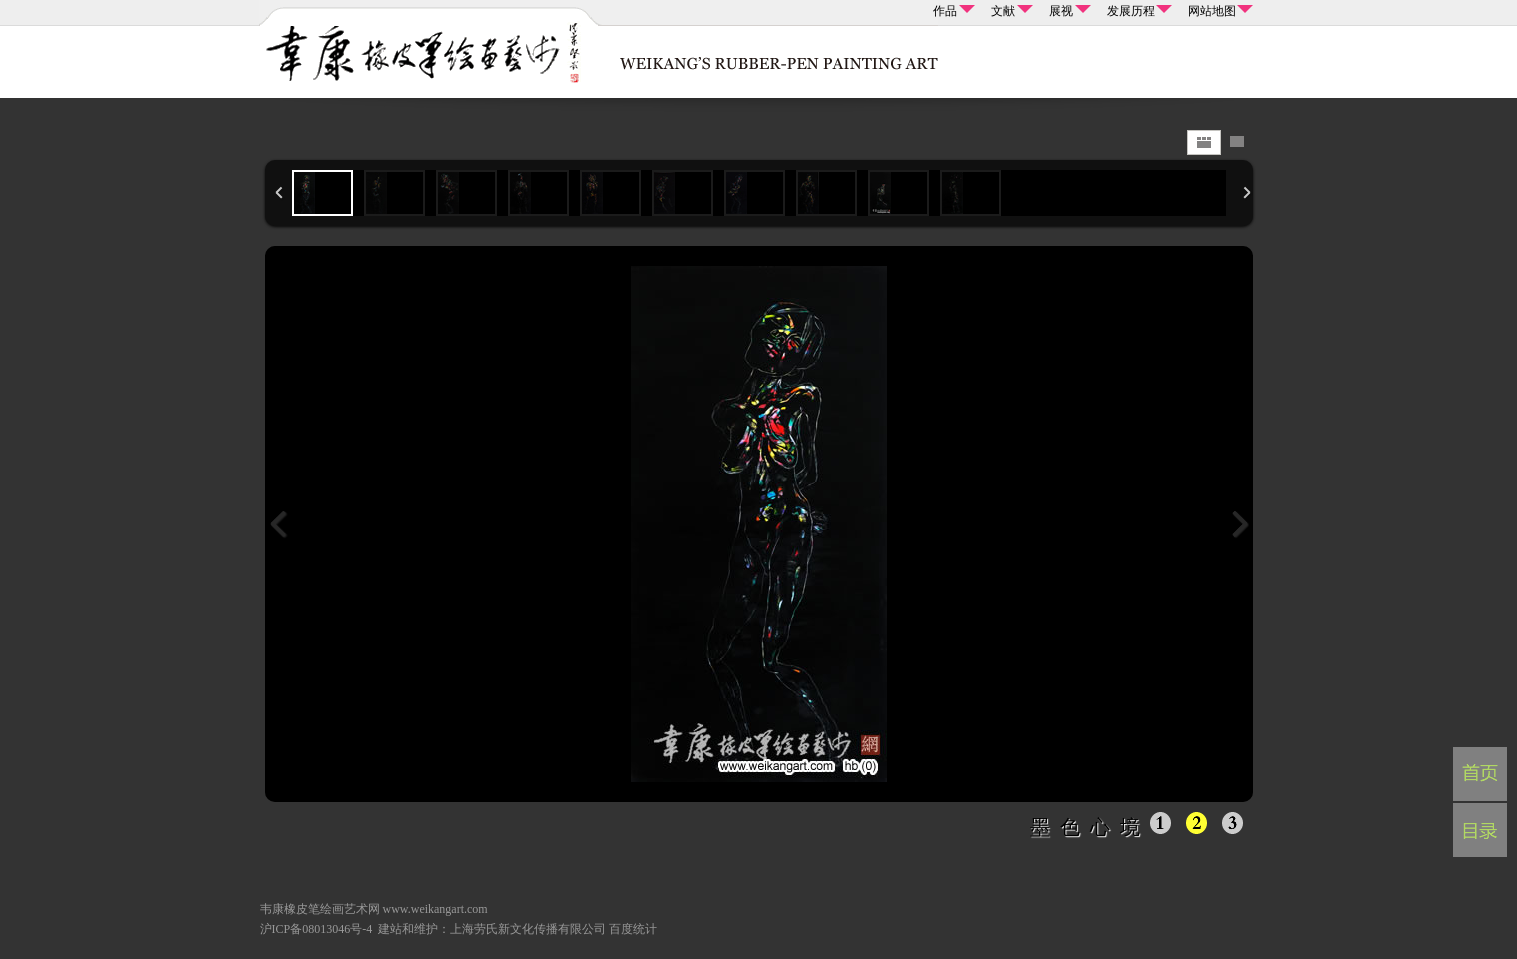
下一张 (1239, 524)
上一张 (279, 524)
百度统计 (633, 929)
